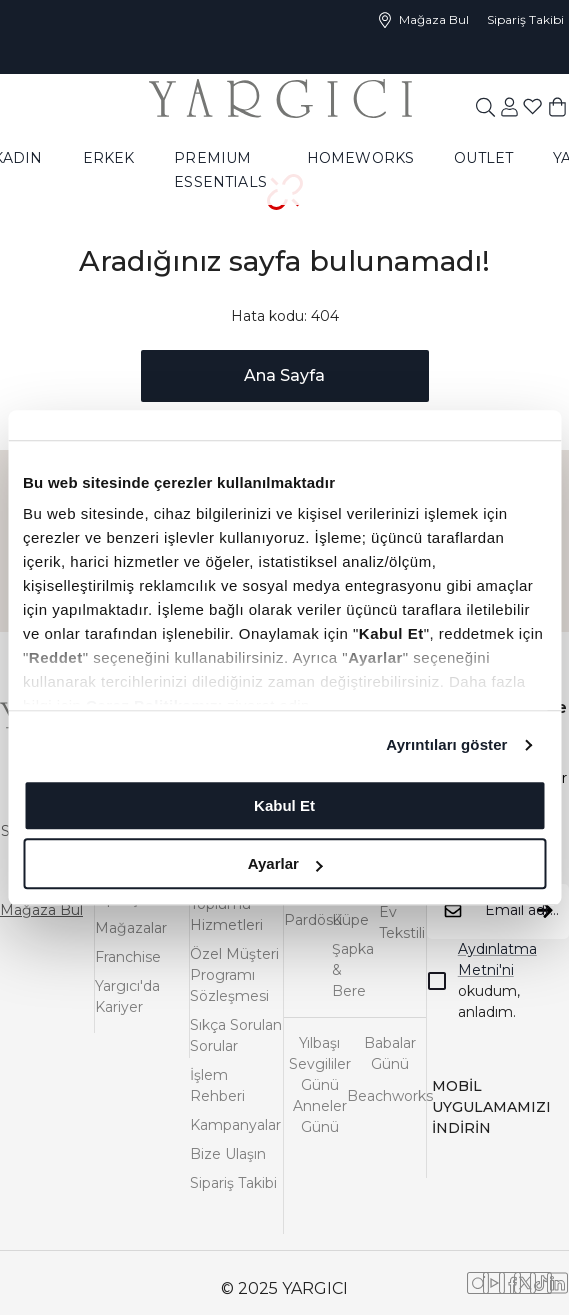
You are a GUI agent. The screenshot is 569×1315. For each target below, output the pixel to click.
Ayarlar (285, 863)
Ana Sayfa (284, 375)
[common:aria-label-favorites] (510, 106)
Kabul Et (284, 805)
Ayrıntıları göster (446, 744)
